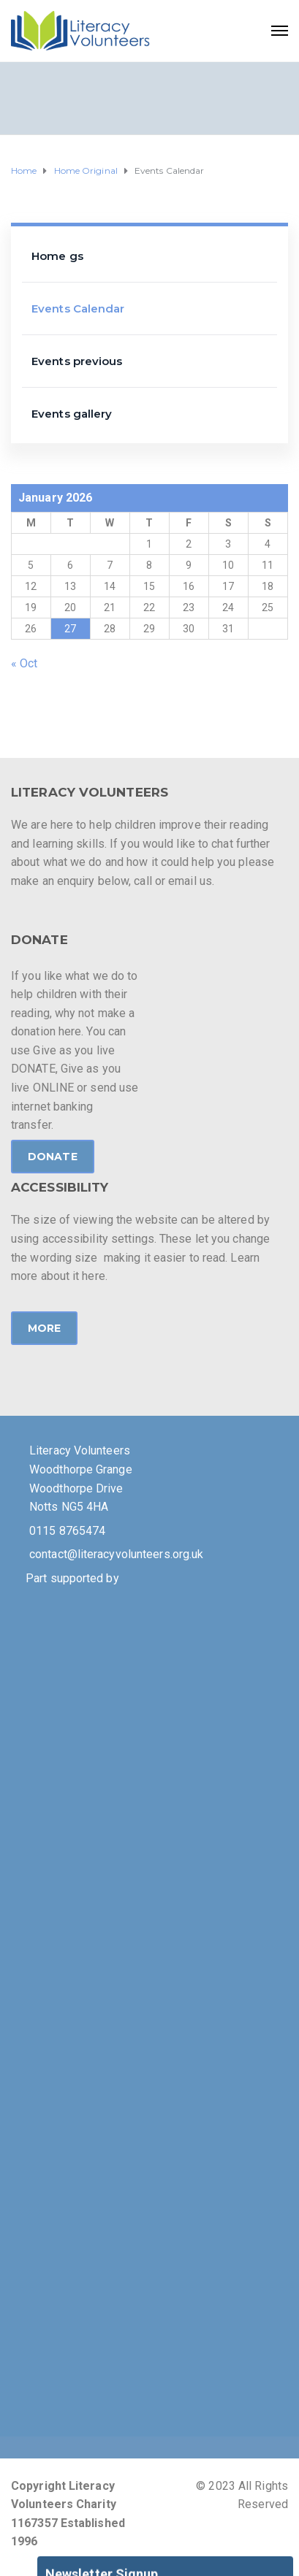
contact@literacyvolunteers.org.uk (116, 1554)
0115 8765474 (67, 1531)
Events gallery (71, 414)
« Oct (24, 663)
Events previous (77, 361)
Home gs (57, 256)
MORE (44, 1328)
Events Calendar (78, 308)
